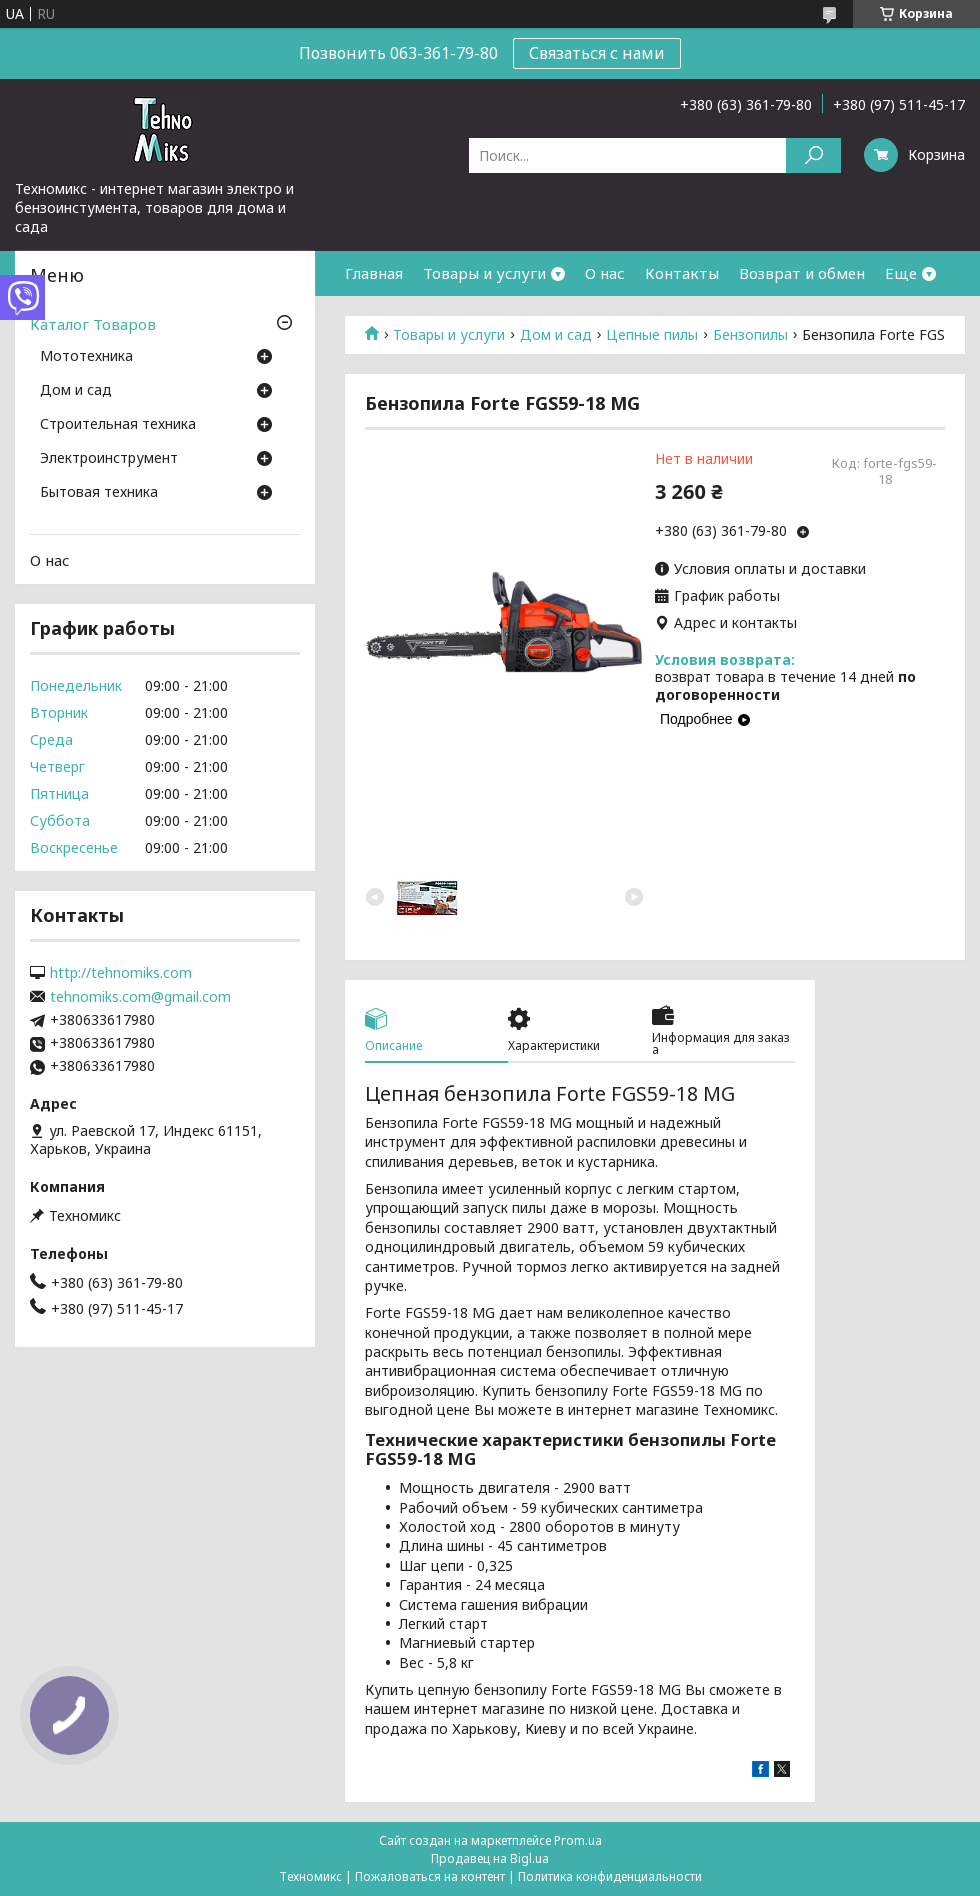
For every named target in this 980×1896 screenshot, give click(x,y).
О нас (605, 273)
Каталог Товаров (93, 324)
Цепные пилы (652, 335)
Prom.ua (578, 1840)
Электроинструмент (109, 459)
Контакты (682, 273)
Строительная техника (118, 425)
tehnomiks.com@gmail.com (140, 997)
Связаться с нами (597, 53)
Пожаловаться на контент (430, 1876)
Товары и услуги (484, 273)
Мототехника (86, 357)
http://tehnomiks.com (121, 973)
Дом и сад (556, 335)
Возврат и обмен (802, 273)
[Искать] (813, 155)
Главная (374, 273)
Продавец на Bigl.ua (490, 1858)
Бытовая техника (99, 493)
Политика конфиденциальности (610, 1876)
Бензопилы (750, 335)
